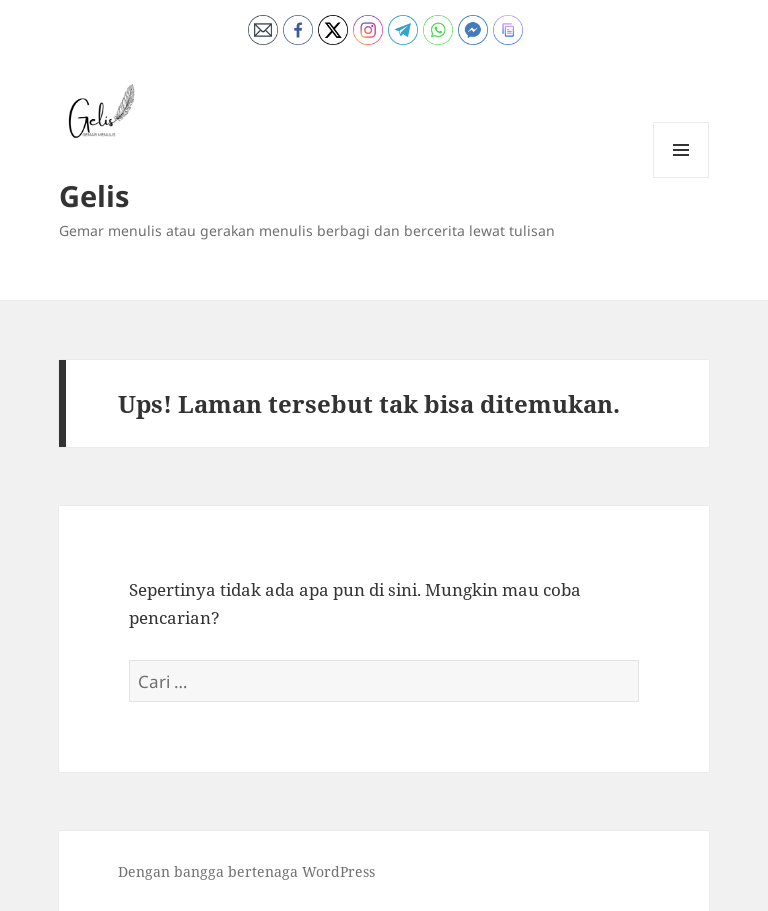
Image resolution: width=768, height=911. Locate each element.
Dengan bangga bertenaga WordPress (246, 871)
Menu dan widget (681, 177)
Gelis (94, 195)
